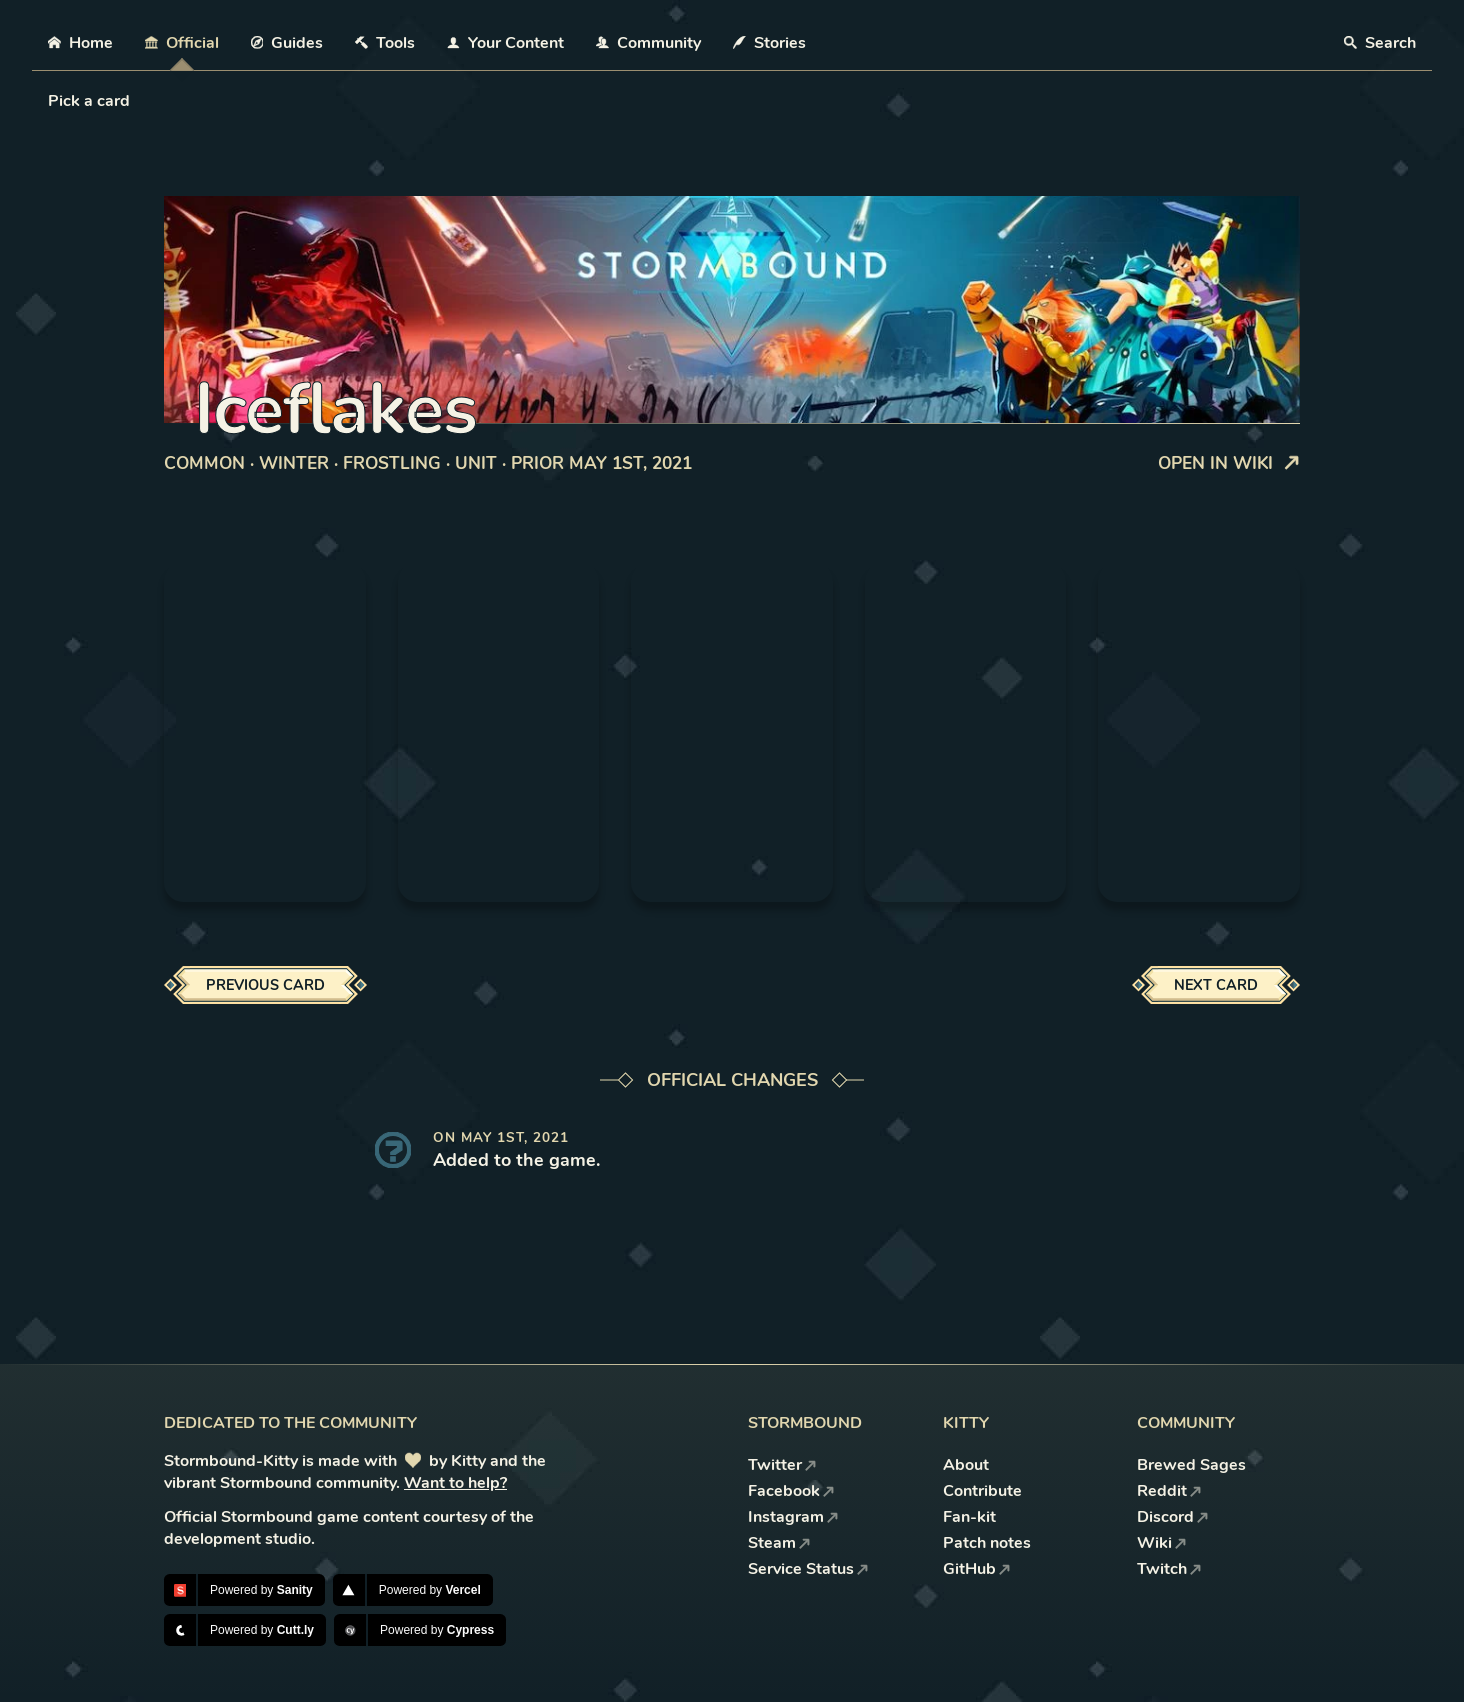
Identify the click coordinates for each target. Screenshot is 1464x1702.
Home (80, 43)
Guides (287, 43)
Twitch (1169, 1569)
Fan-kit (969, 1517)
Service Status (808, 1569)
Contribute (982, 1491)
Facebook (791, 1491)
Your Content (505, 43)
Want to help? (455, 1483)
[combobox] (50, 101)
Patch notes (987, 1543)
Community (648, 43)
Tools (385, 43)
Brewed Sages (1191, 1465)
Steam (779, 1543)
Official (182, 43)
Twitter (782, 1465)
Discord (1173, 1517)
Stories (769, 43)
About (966, 1465)
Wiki (1162, 1543)
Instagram (793, 1517)
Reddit (1169, 1491)
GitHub (977, 1569)
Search (1380, 43)
